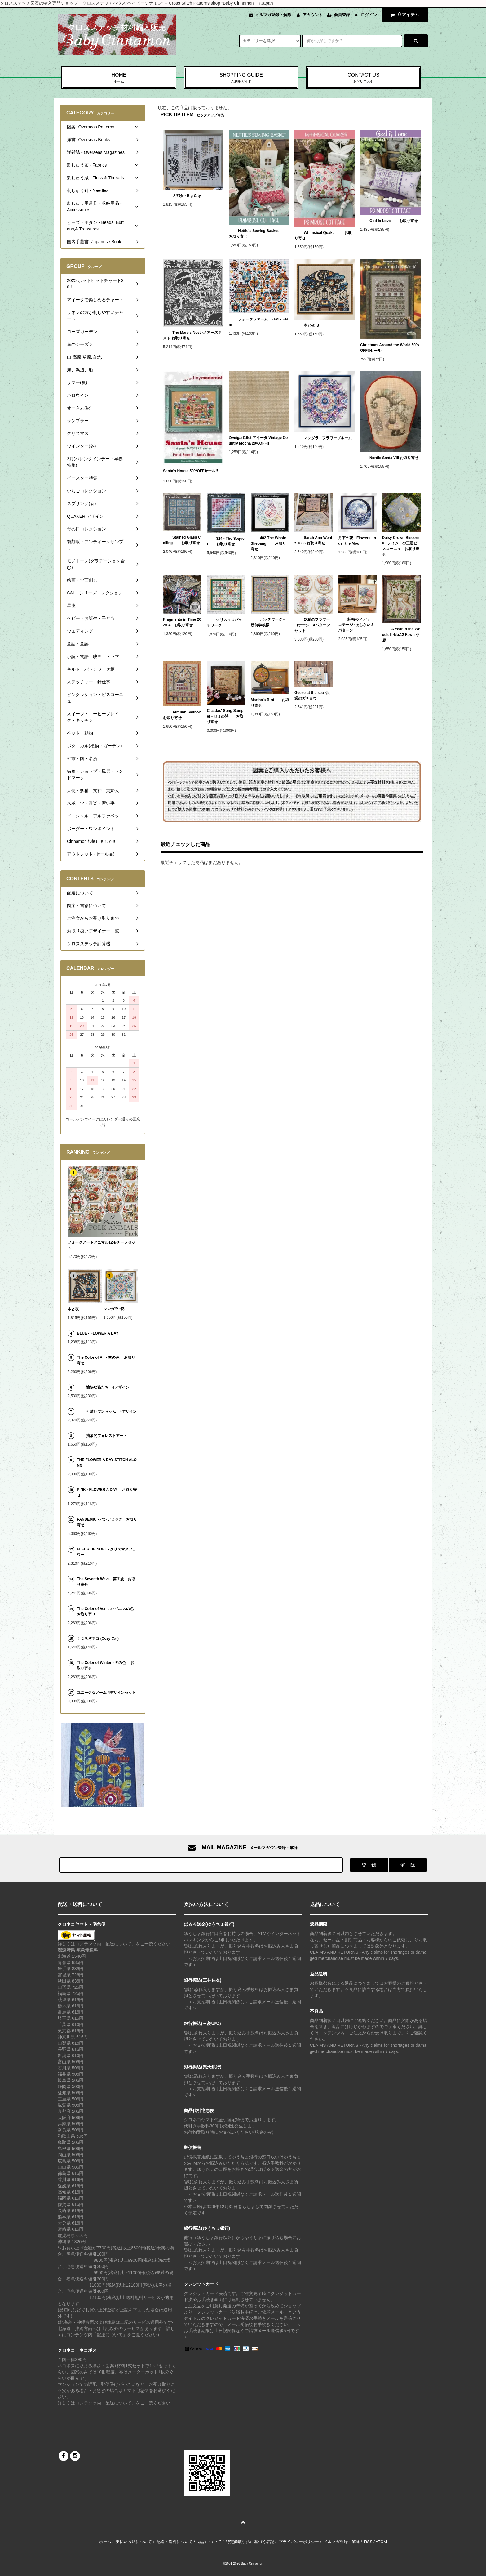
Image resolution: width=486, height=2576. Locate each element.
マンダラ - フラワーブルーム (323, 438)
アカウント (313, 14)
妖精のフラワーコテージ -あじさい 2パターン (355, 625)
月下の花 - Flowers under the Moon (357, 541)
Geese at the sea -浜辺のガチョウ (312, 695)
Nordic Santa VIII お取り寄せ (389, 458)
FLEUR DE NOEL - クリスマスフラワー (106, 1552)
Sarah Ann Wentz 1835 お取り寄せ (313, 540)
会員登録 (342, 14)
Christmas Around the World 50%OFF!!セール (389, 348)
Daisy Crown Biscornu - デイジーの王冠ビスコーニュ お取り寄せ (401, 546)
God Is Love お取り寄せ (389, 221)
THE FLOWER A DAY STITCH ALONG (106, 1463)
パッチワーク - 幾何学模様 (268, 622)
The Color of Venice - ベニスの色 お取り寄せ (105, 1612)
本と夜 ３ (307, 325)
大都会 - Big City (182, 196)
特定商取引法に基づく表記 (250, 2541)
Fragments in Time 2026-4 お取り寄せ (182, 622)
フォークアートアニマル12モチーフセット (101, 1245)
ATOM (381, 2541)
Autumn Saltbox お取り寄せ (182, 715)
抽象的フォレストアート (102, 1435)
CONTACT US (363, 78)
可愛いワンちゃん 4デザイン (107, 1411)
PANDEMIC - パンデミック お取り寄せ (107, 1522)
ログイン (369, 14)
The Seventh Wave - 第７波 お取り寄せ (106, 1582)
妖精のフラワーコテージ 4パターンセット (312, 625)
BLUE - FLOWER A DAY (97, 1333)
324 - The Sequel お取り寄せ (225, 541)
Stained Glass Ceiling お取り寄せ (182, 540)
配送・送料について (175, 2541)
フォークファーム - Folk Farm (258, 322)
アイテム (403, 14)
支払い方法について (134, 2541)
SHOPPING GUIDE (241, 78)
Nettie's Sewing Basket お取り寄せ (258, 234)
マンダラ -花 (116, 1309)
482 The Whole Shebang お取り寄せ (268, 543)
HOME (118, 78)
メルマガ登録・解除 (273, 14)
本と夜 (73, 1309)
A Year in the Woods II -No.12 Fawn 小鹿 (401, 634)
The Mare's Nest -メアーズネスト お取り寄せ (192, 335)
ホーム (105, 2541)
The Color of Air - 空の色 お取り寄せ (106, 1360)
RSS (368, 2541)
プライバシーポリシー (299, 2541)
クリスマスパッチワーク (224, 623)
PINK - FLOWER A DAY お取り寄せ (107, 1492)
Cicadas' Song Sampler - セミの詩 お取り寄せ (225, 716)
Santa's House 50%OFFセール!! (190, 472)
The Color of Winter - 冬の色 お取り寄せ (105, 1665)
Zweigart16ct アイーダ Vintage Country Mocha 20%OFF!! (258, 440)
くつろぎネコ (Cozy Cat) (98, 1638)
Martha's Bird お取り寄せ (270, 703)
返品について (209, 2541)
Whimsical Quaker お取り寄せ (323, 235)
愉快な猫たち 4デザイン (103, 1387)
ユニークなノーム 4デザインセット (106, 1692)
